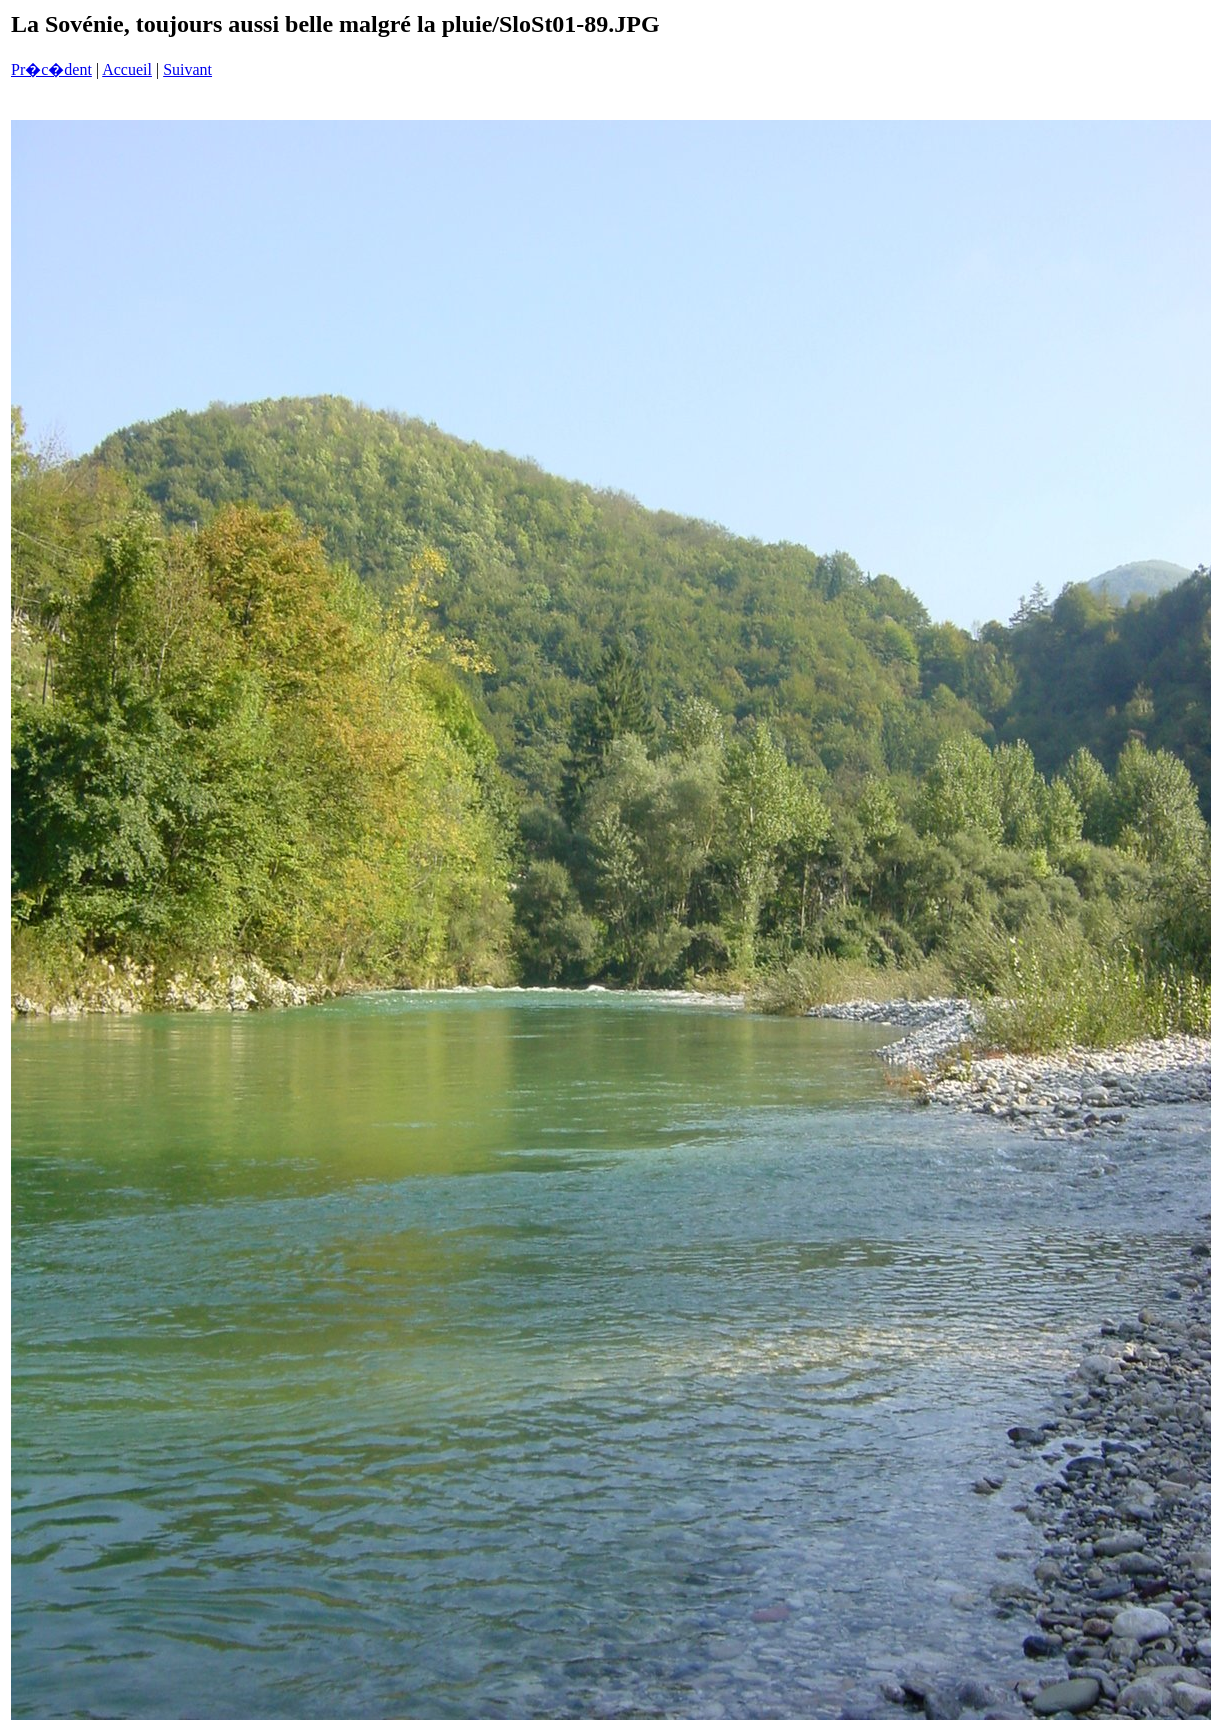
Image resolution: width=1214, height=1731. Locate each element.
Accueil (127, 69)
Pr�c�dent (51, 69)
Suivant (187, 69)
